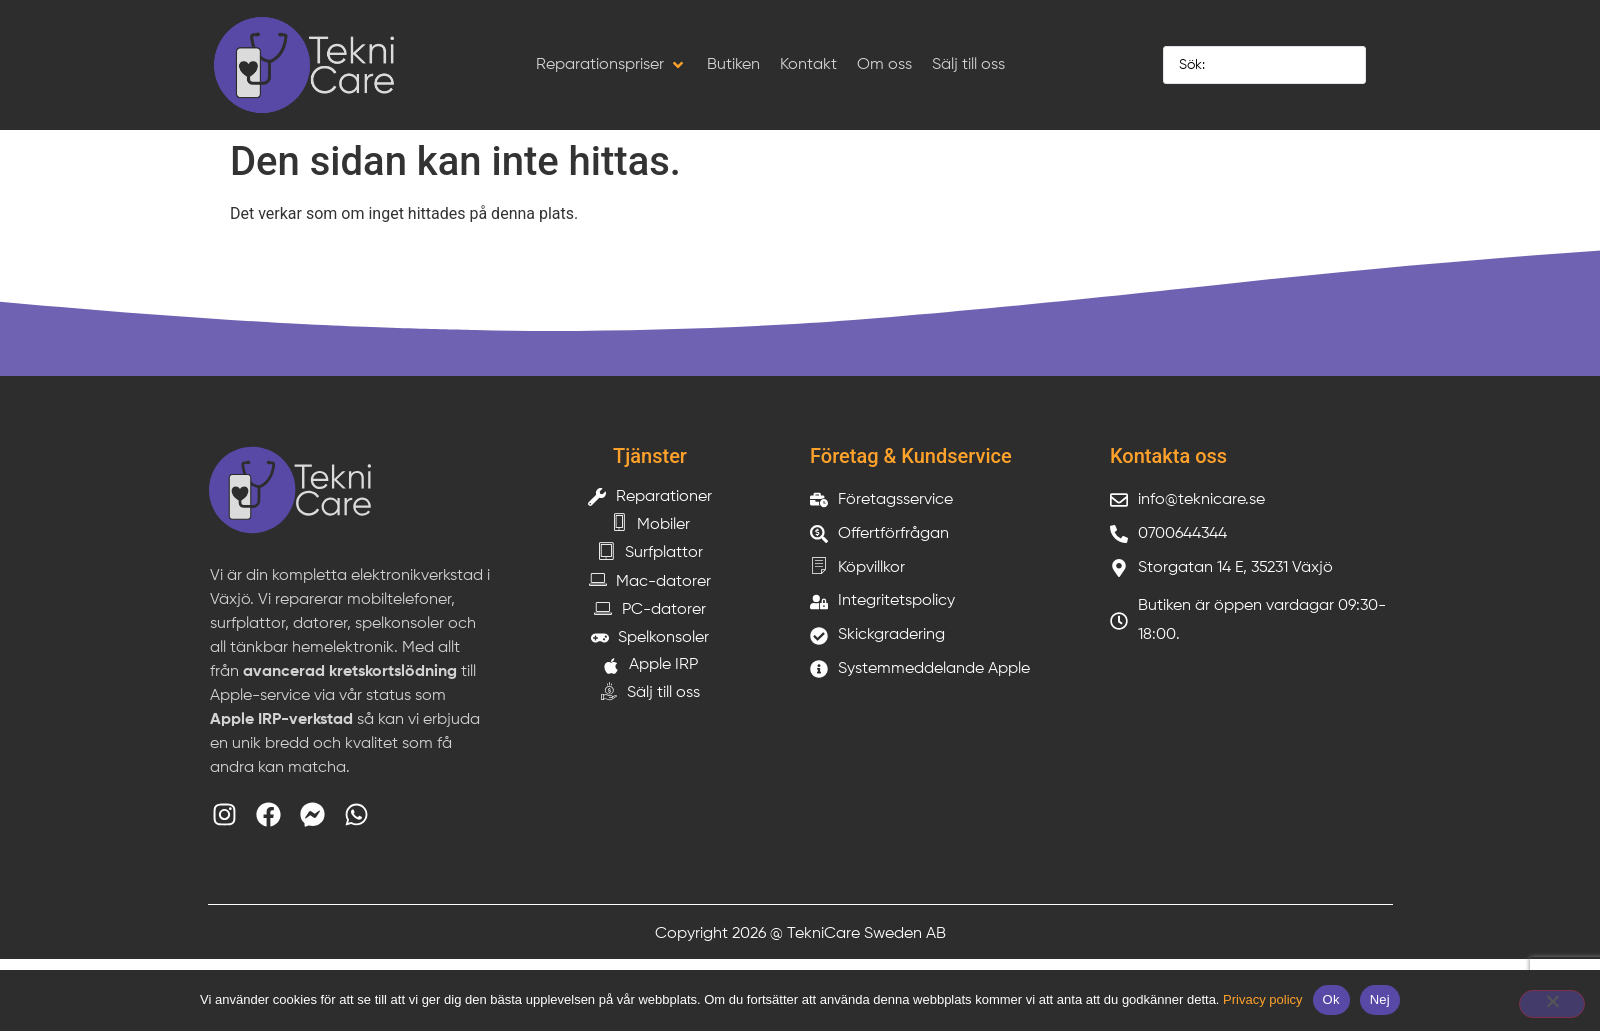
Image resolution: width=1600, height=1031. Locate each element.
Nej (1380, 999)
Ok (1331, 999)
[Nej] (1552, 1004)
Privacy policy (1262, 999)
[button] (611, 65)
